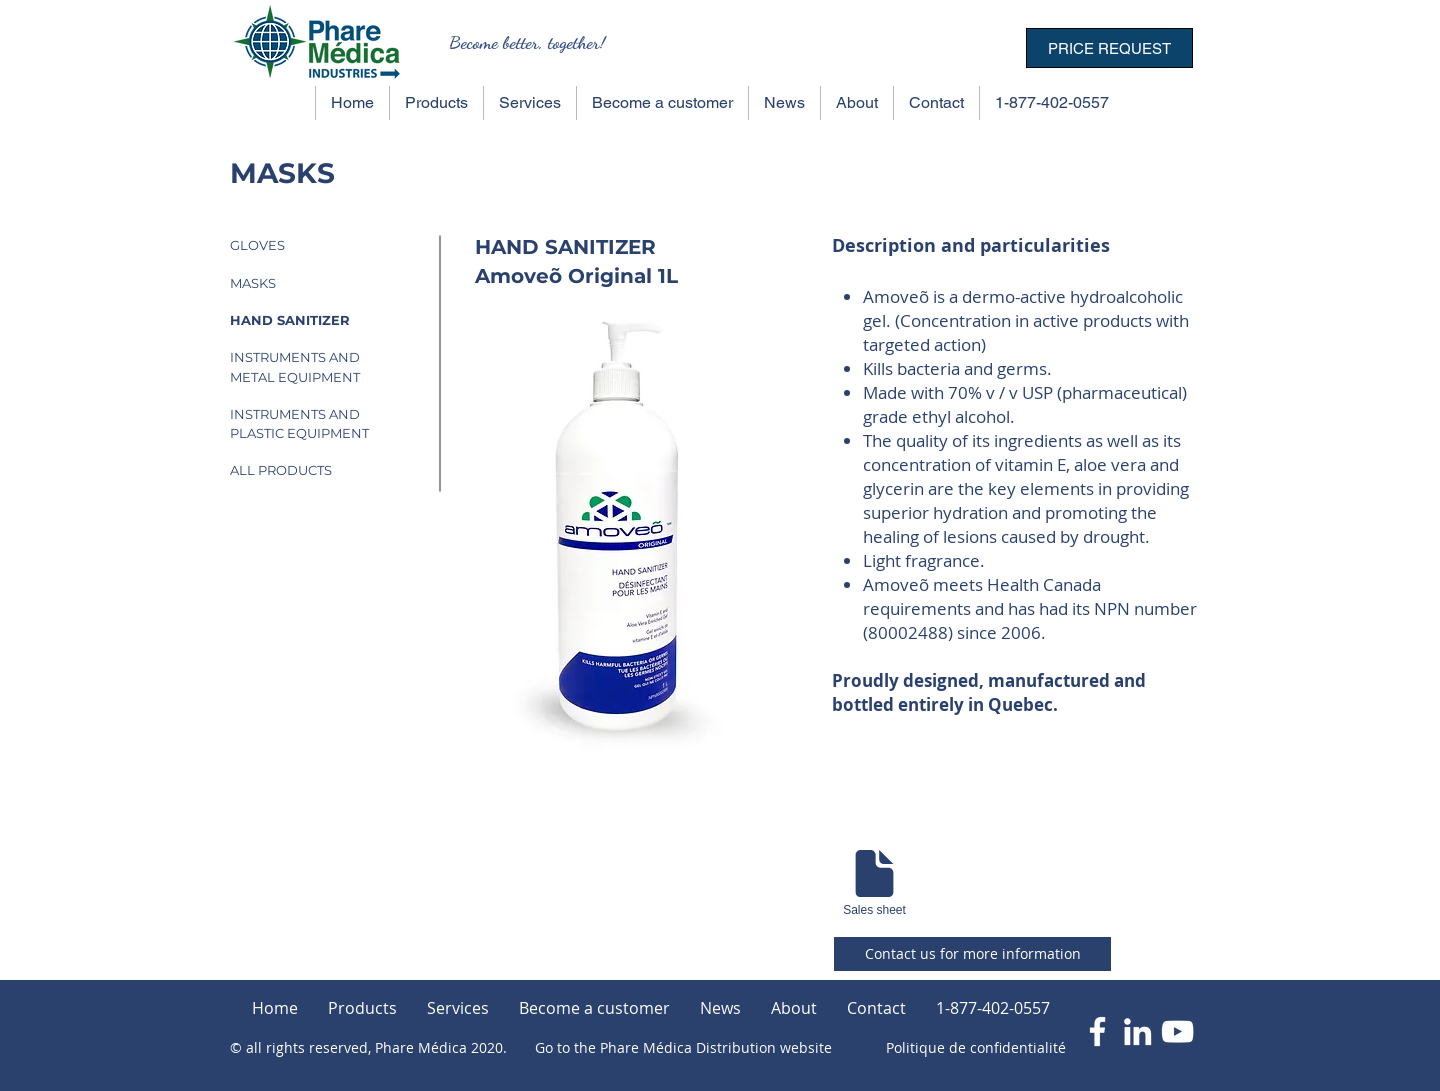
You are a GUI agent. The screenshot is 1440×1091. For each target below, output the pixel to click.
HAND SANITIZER (290, 320)
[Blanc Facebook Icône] (1097, 1031)
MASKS (253, 283)
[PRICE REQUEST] (1109, 48)
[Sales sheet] (874, 880)
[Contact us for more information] (972, 954)
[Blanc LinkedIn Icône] (1137, 1031)
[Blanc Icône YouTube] (1177, 1031)
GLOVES (257, 245)
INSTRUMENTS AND (295, 357)
